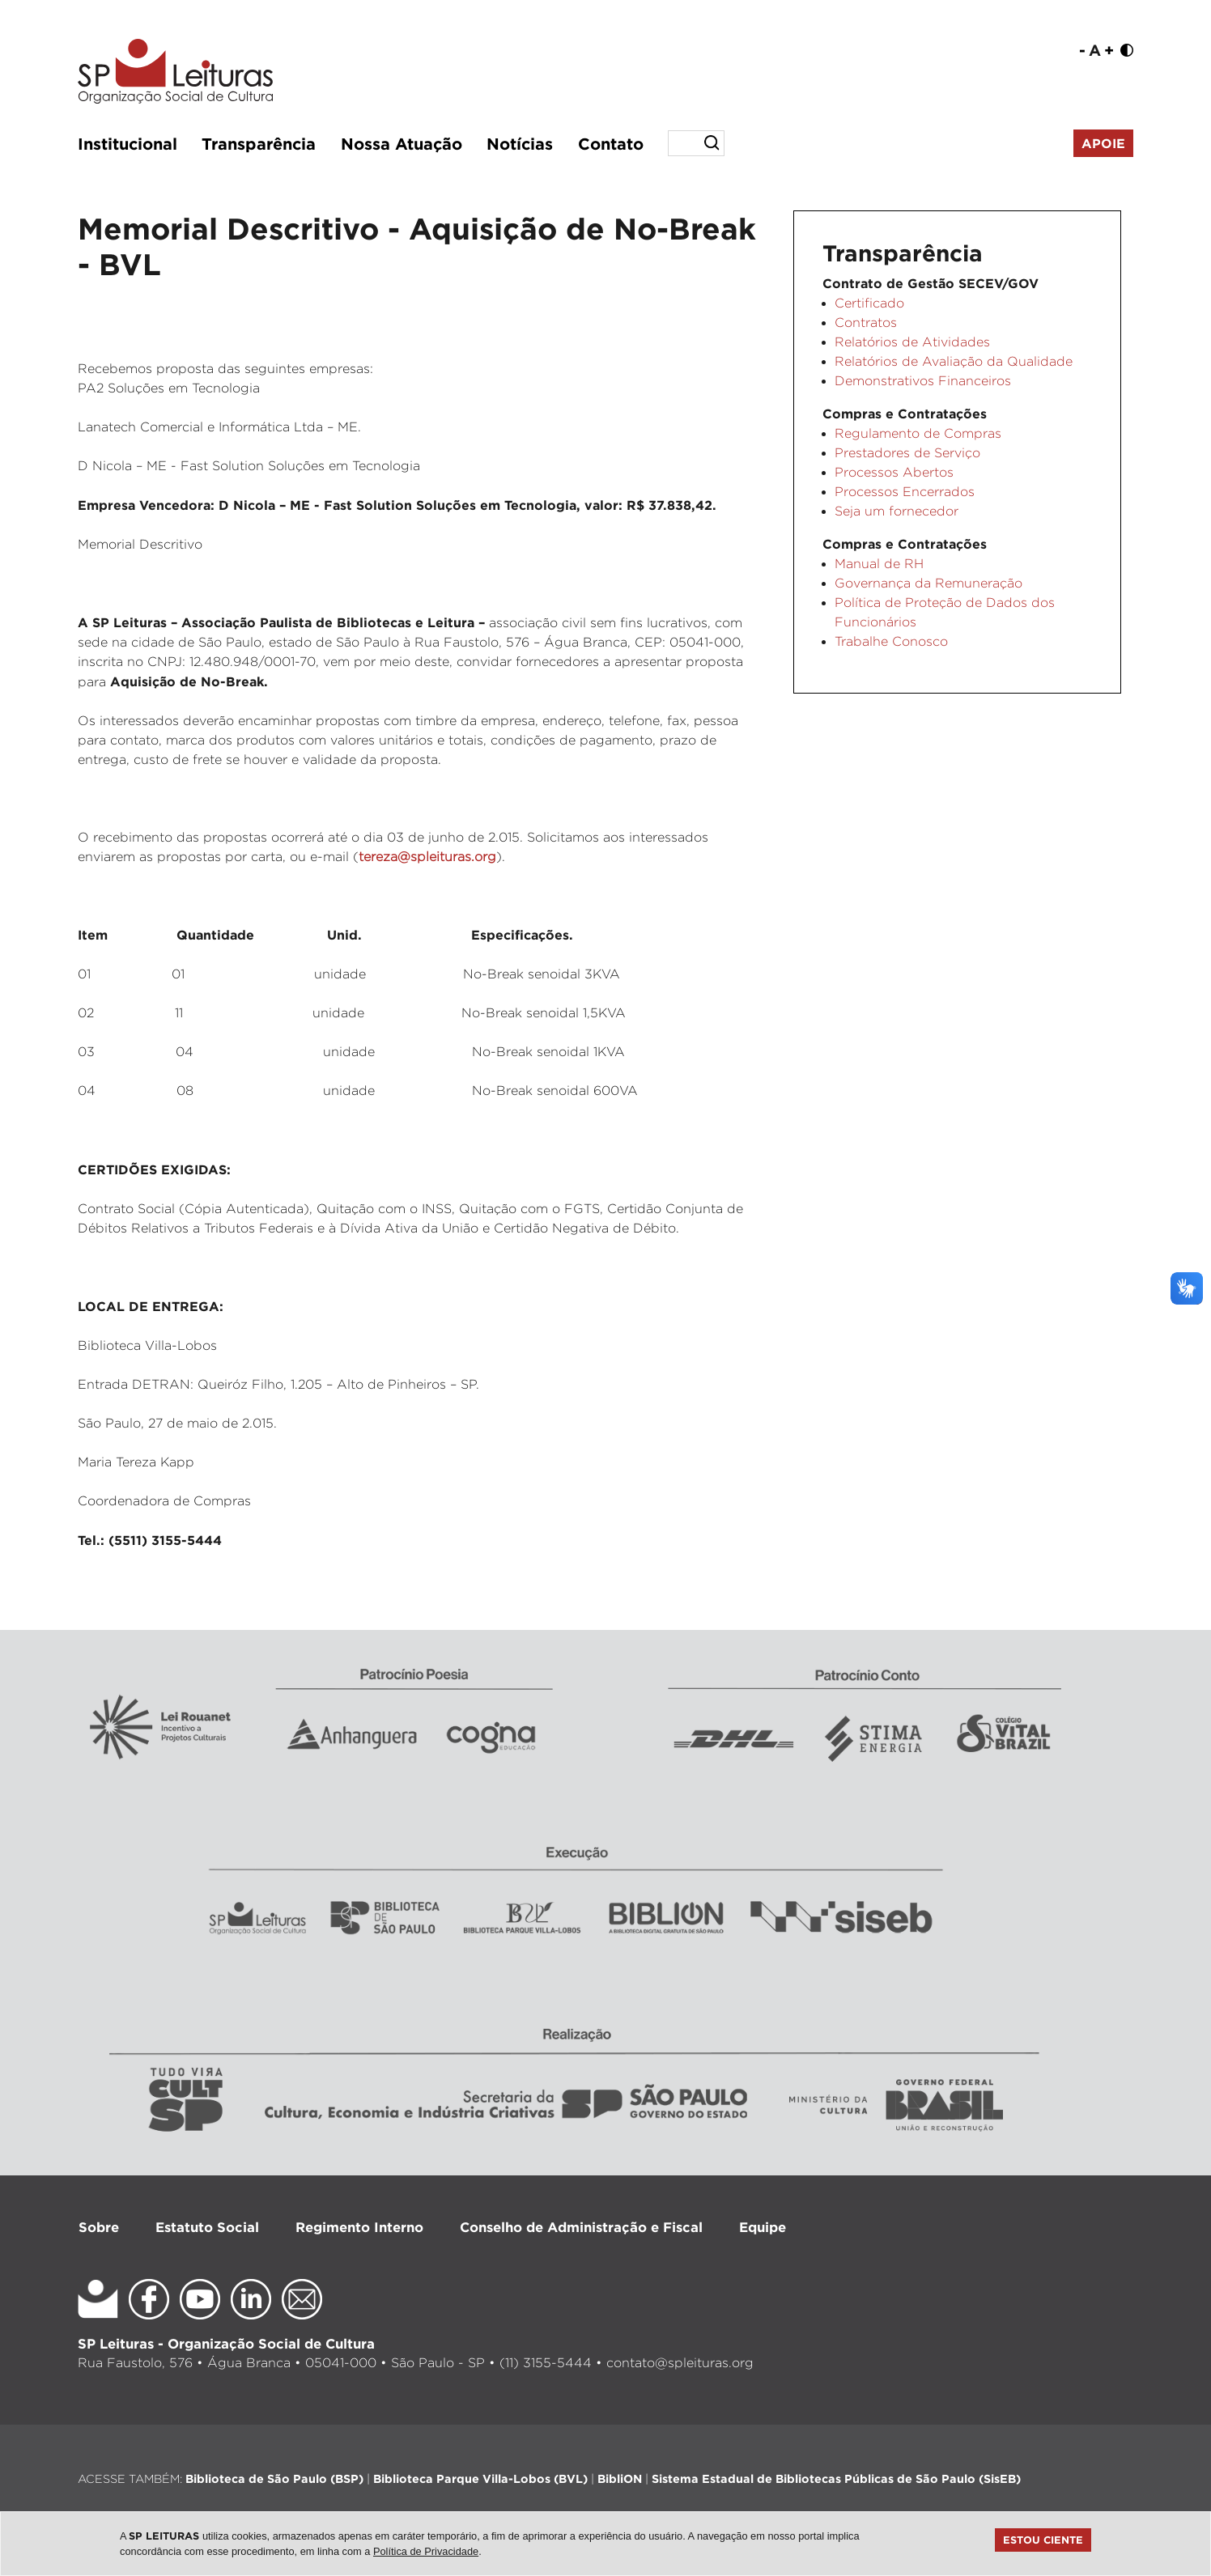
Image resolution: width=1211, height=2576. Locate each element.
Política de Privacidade (425, 2551)
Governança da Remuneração (928, 583)
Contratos (866, 322)
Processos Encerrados (905, 492)
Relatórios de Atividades (912, 342)
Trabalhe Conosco (891, 641)
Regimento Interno (359, 2226)
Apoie (1103, 143)
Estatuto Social (207, 2226)
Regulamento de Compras (918, 433)
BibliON (619, 2478)
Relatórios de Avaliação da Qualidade (954, 361)
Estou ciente (1043, 2539)
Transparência (259, 143)
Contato (611, 143)
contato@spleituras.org (680, 2363)
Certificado (869, 303)
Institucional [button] (127, 143)
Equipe (762, 2226)
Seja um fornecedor (896, 511)
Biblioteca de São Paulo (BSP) (274, 2478)
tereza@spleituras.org (427, 857)
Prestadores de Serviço (907, 453)
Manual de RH (879, 564)
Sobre (99, 2226)
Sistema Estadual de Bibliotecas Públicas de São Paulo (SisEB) (836, 2478)
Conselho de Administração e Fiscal (581, 2226)
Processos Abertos (894, 472)
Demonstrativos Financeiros (923, 381)
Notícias (520, 143)
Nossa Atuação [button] (401, 143)
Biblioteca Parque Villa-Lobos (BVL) (480, 2478)
